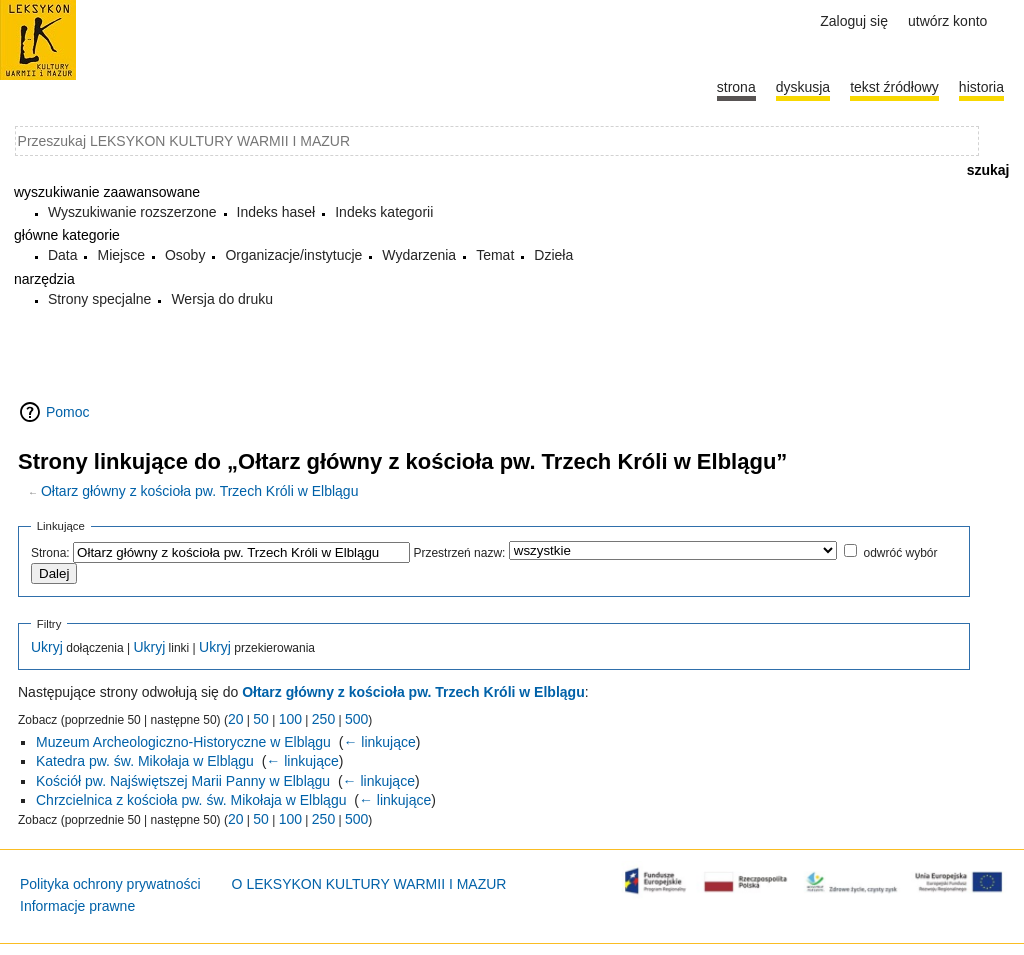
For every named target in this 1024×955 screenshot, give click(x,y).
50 (261, 719)
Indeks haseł (276, 212)
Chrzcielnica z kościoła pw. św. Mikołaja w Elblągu (191, 800)
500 (356, 719)
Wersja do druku (222, 299)
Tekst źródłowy (894, 87)
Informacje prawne (77, 906)
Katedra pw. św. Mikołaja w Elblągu (145, 761)
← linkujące (379, 742)
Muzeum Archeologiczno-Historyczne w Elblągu (183, 742)
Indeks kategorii (384, 212)
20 (236, 719)
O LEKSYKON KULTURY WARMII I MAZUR (369, 884)
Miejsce (120, 255)
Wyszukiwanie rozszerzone (132, 212)
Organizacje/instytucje (293, 255)
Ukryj (47, 647)
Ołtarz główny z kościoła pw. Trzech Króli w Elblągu (199, 491)
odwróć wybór (900, 553)
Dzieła (553, 255)
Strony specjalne (100, 299)
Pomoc (68, 412)
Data (63, 255)
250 (323, 719)
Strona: (50, 553)
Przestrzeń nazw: (459, 553)
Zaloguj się (854, 21)
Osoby (185, 255)
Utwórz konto (947, 21)
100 (290, 719)
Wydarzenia (419, 255)
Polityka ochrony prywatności (110, 884)
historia (981, 87)
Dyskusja (803, 87)
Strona (736, 87)
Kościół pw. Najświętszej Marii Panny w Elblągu (183, 781)
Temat (495, 255)
